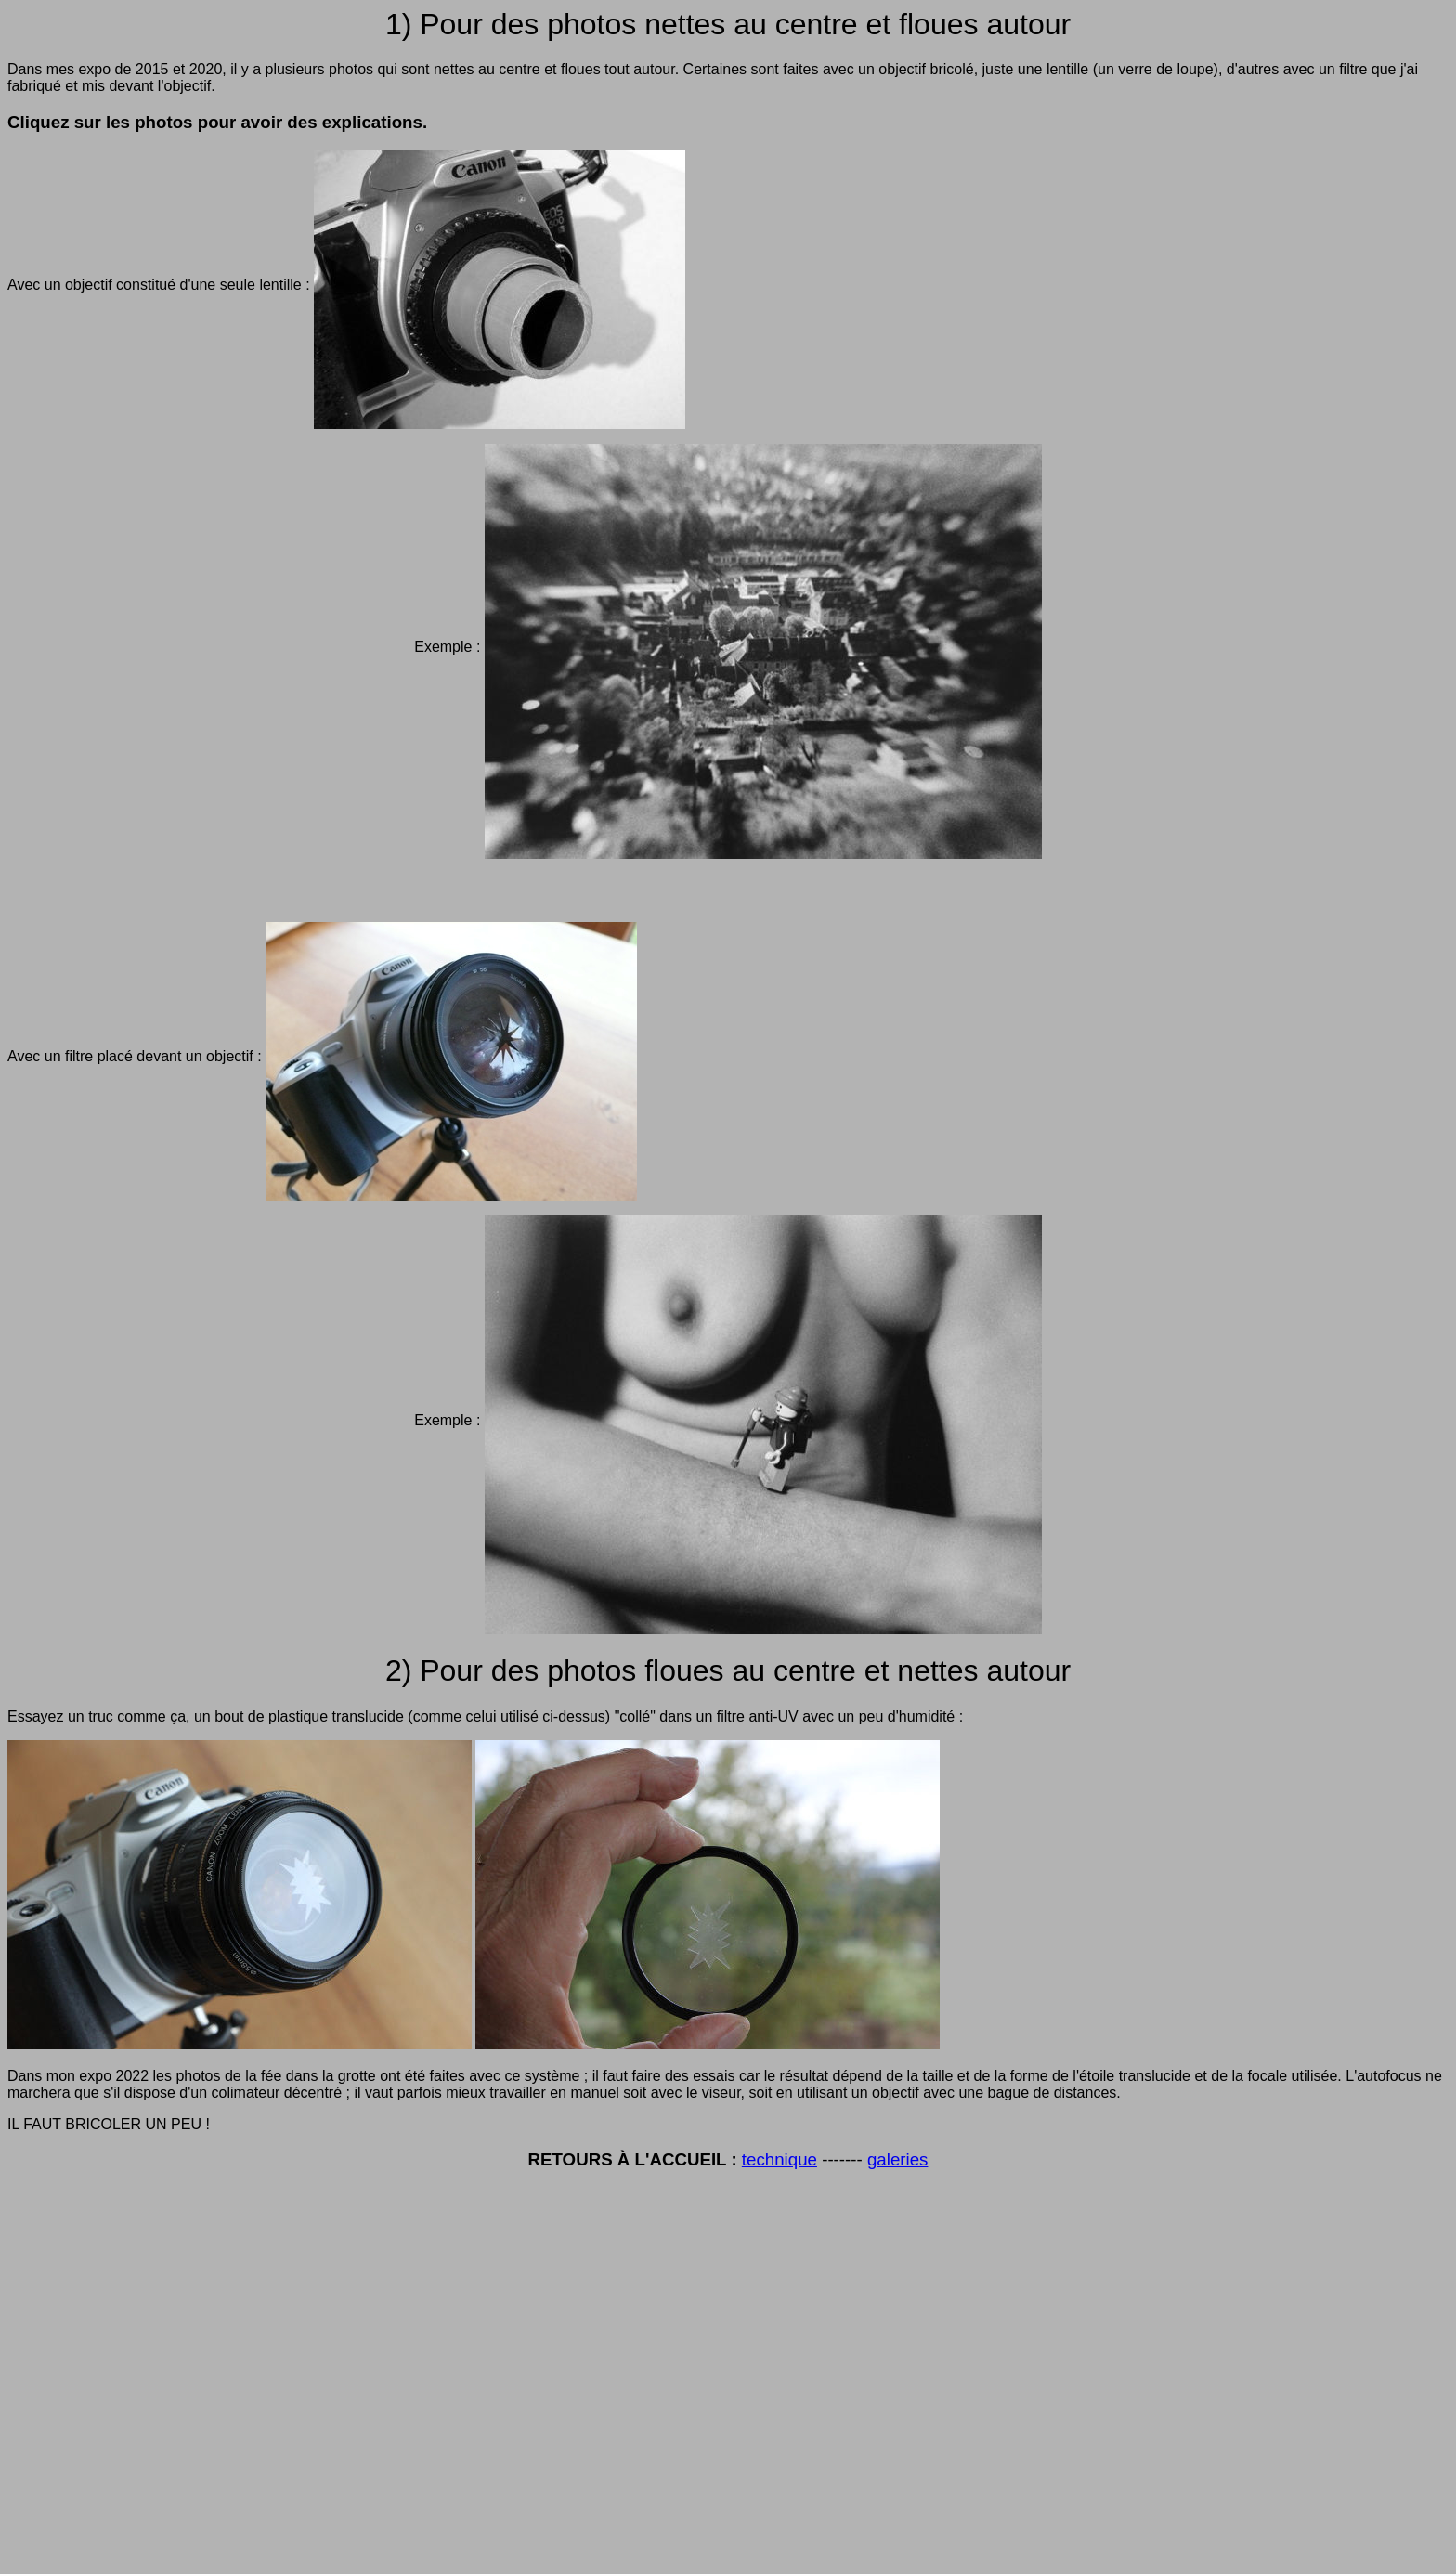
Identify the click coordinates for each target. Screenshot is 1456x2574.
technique (779, 2159)
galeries (898, 2159)
